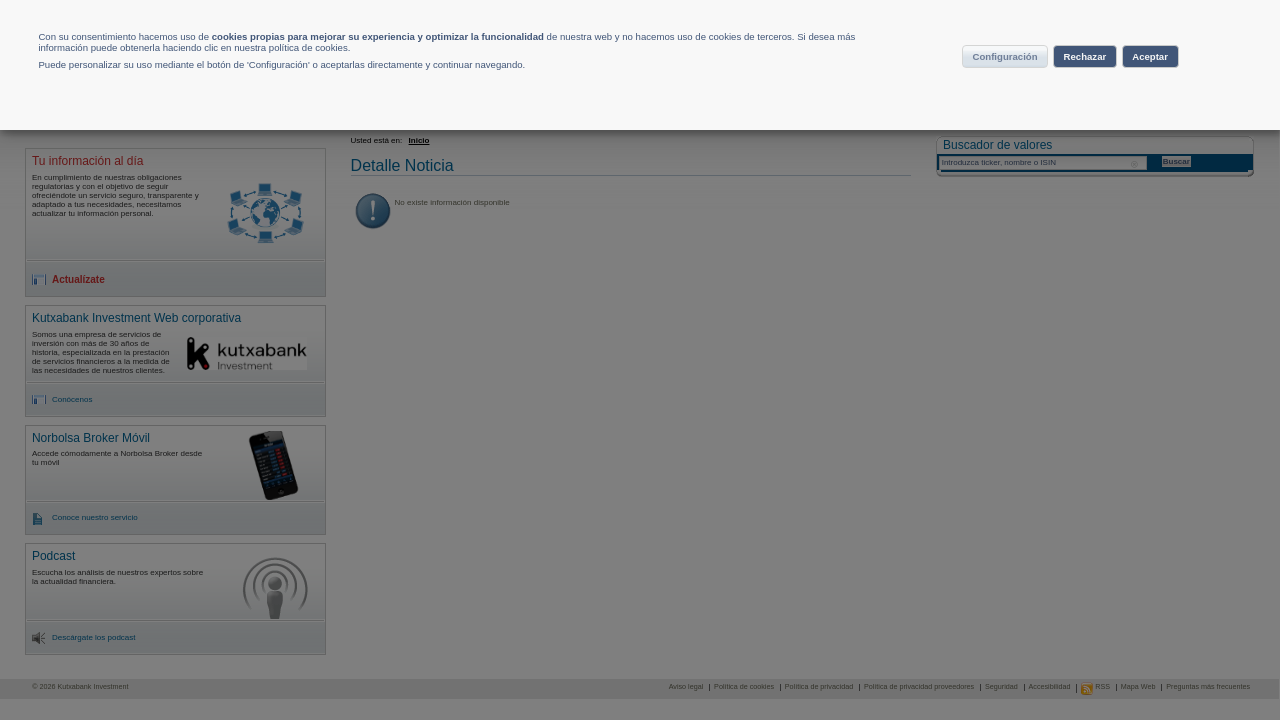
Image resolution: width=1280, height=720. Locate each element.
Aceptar (1180, 84)
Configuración (965, 84)
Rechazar (1083, 84)
